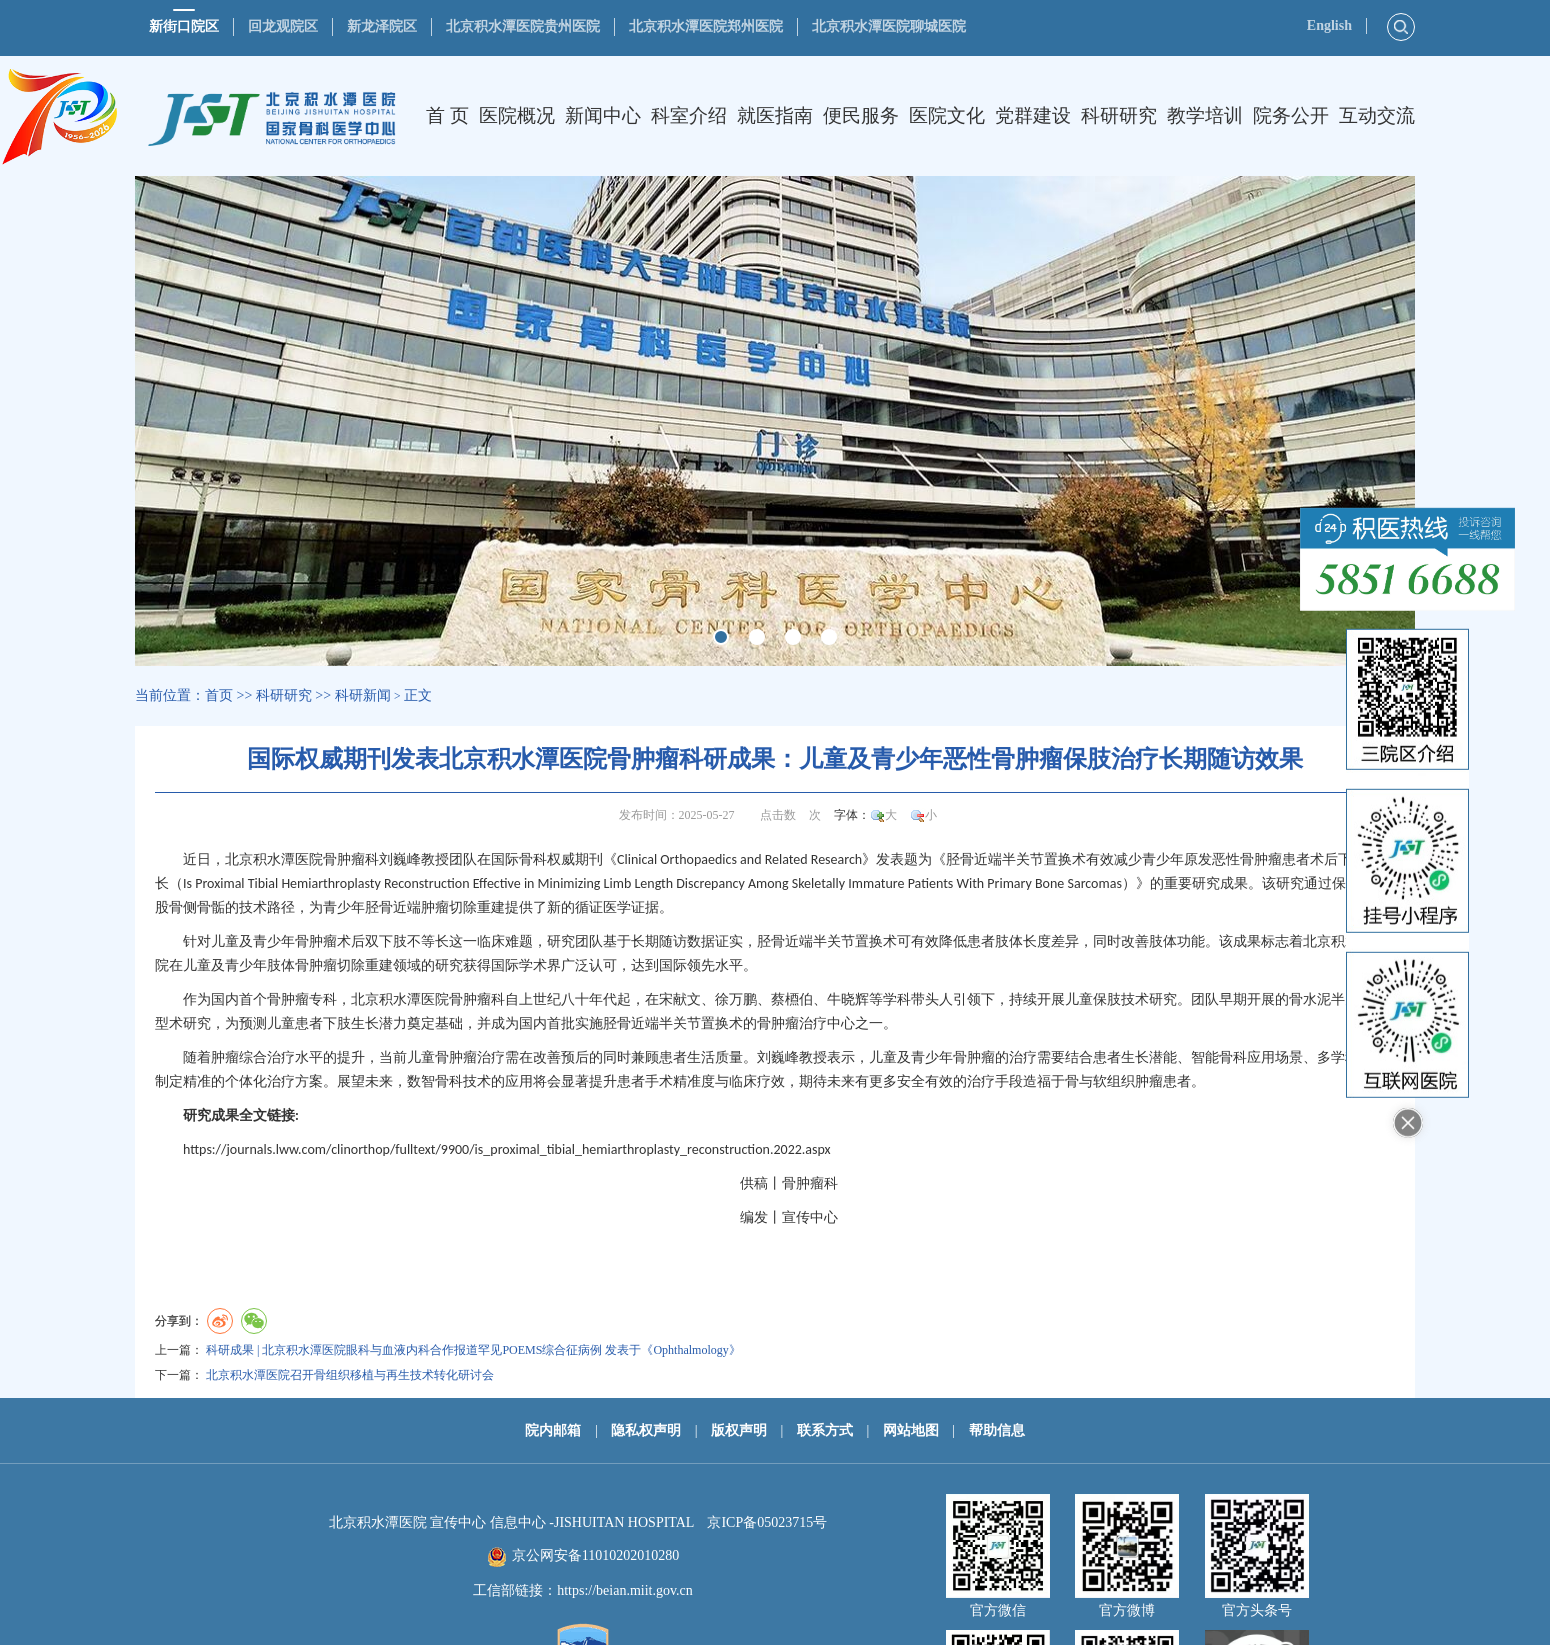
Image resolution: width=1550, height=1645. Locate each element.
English (1329, 25)
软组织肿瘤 (1128, 1081)
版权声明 (739, 1430)
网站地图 (911, 1430)
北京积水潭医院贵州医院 (523, 26)
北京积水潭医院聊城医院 (889, 26)
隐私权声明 (646, 1430)
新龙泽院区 (382, 26)
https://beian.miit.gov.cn (625, 1590)
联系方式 (825, 1430)
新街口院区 (184, 26)
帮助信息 (997, 1430)
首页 (219, 695)
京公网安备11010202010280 (595, 1555)
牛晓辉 (848, 999)
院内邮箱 (553, 1430)
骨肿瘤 (1261, 859)
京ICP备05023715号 (767, 1522)
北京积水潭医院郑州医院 (706, 26)
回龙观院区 (283, 26)
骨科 (533, 859)
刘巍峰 (400, 859)
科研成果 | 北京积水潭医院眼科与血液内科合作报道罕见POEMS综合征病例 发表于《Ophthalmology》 (473, 1350)
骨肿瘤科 (351, 859)
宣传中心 (810, 1217)
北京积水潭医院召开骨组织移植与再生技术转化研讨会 (350, 1375)
